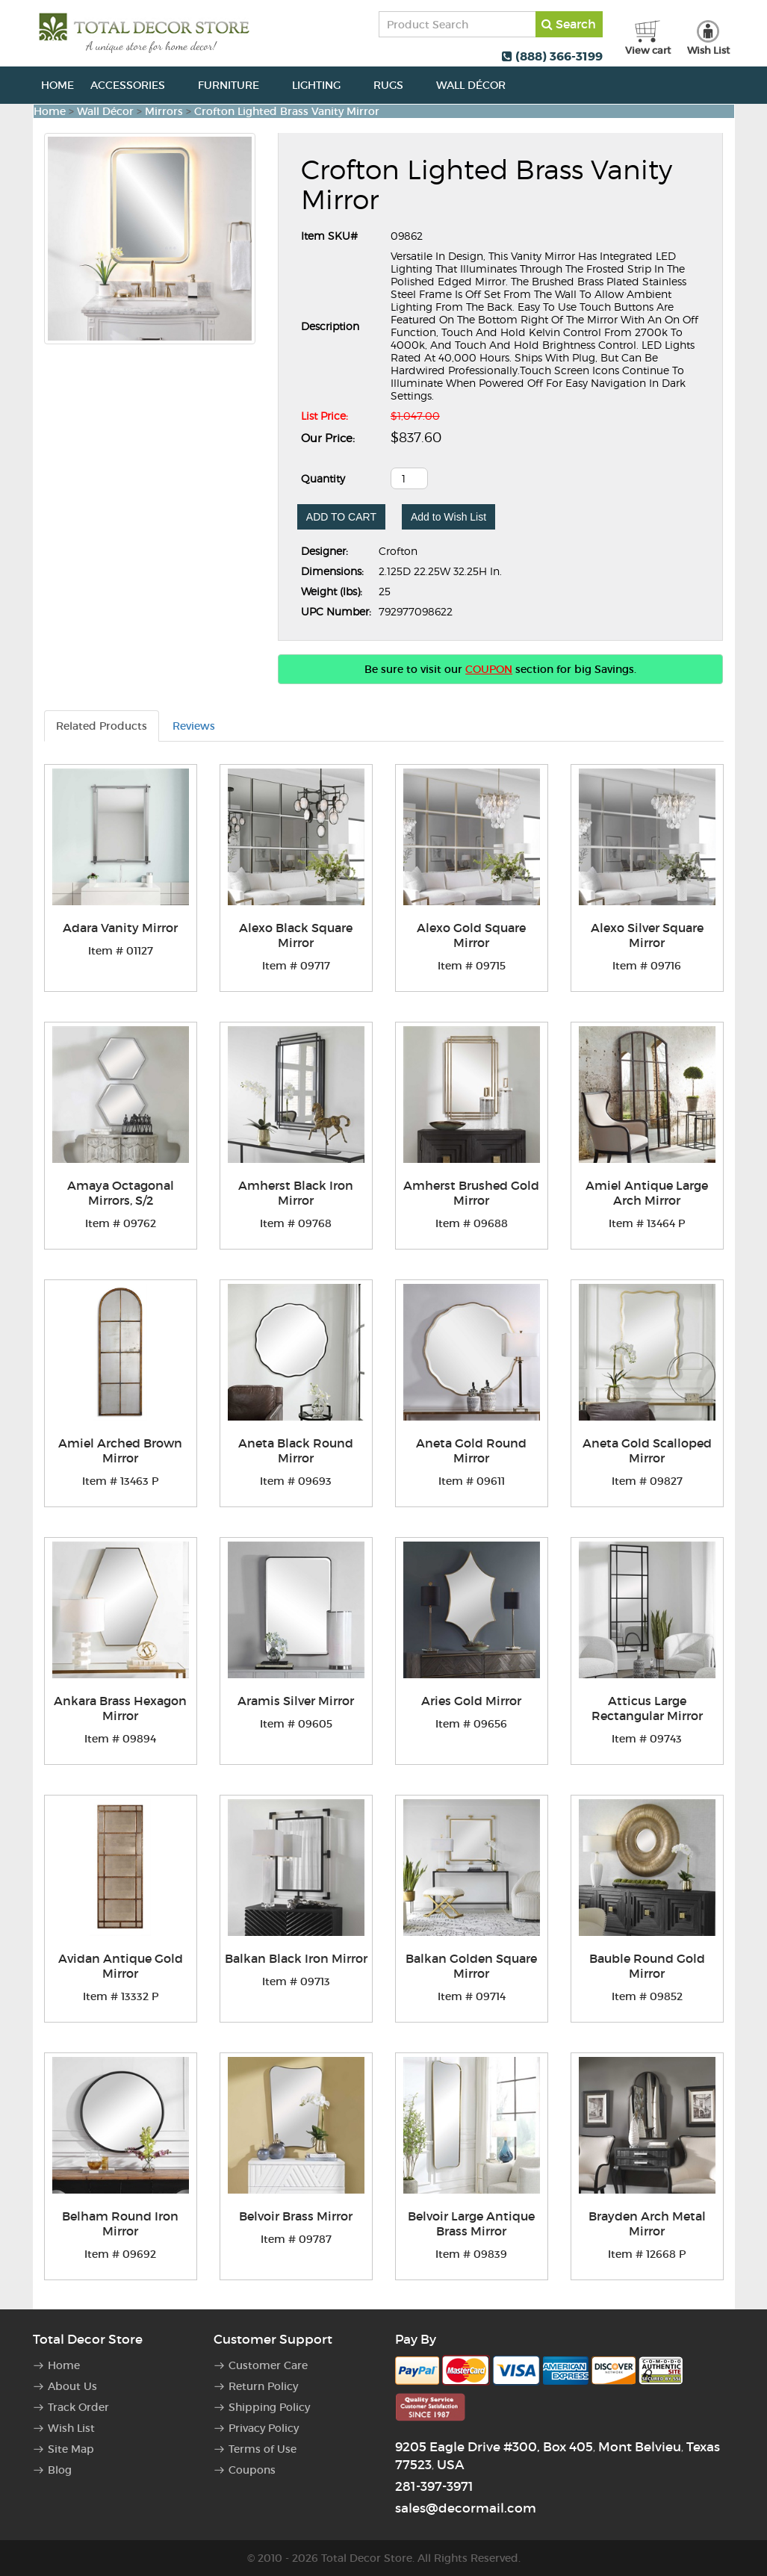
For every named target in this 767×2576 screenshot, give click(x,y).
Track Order (78, 2407)
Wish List (71, 2428)
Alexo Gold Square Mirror (471, 935)
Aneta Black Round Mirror (295, 1450)
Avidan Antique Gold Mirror (120, 1966)
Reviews (194, 726)
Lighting (324, 85)
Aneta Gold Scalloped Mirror (647, 1450)
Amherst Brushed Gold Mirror (471, 1193)
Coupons (252, 2470)
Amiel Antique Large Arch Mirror (647, 1193)
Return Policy (263, 2386)
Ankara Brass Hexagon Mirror (120, 1708)
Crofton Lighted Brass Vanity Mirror (286, 111)
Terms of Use (262, 2449)
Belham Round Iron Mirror (120, 2223)
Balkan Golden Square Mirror (471, 1966)
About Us (72, 2386)
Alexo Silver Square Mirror (647, 935)
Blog (60, 2470)
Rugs (396, 85)
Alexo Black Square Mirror (296, 935)
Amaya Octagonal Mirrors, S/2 (120, 1193)
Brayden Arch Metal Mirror (647, 2223)
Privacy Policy (264, 2428)
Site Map (71, 2449)
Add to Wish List (448, 517)
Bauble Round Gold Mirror (647, 1966)
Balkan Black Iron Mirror (296, 1958)
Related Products (101, 726)
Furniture (237, 85)
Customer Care (268, 2365)
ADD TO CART (341, 517)
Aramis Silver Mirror (295, 1700)
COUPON (488, 669)
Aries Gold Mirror (471, 1700)
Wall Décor (479, 85)
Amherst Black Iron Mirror (295, 1193)
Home (57, 85)
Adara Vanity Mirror (120, 927)
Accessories (135, 85)
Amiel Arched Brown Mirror (120, 1450)
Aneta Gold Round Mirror (471, 1450)
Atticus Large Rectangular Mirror (647, 1708)
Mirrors (164, 111)
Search (568, 23)
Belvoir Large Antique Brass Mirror (471, 2223)
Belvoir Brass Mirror (296, 2216)
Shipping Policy (269, 2407)
